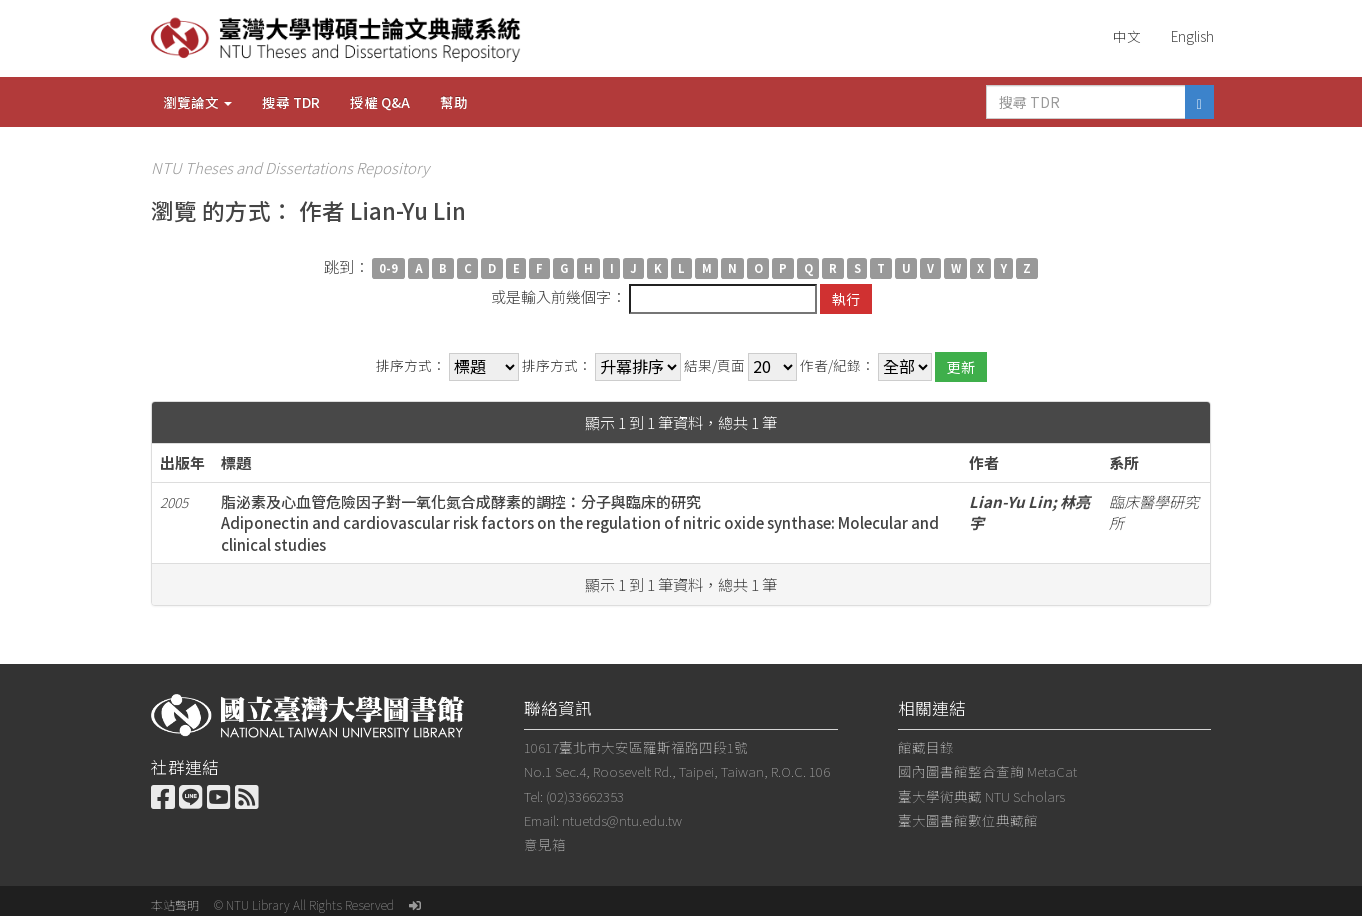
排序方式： (411, 365)
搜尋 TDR (291, 102)
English (1192, 36)
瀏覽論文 (197, 102)
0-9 (388, 268)
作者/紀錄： (837, 365)
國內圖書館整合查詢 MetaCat (987, 771)
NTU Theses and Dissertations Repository (290, 167)
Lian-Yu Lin (1010, 501)
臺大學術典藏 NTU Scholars (981, 796)
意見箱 (545, 844)
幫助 (454, 102)
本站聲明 (175, 904)
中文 (1127, 36)
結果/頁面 (714, 365)
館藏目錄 (926, 747)
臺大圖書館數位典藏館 (968, 820)
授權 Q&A (380, 102)
